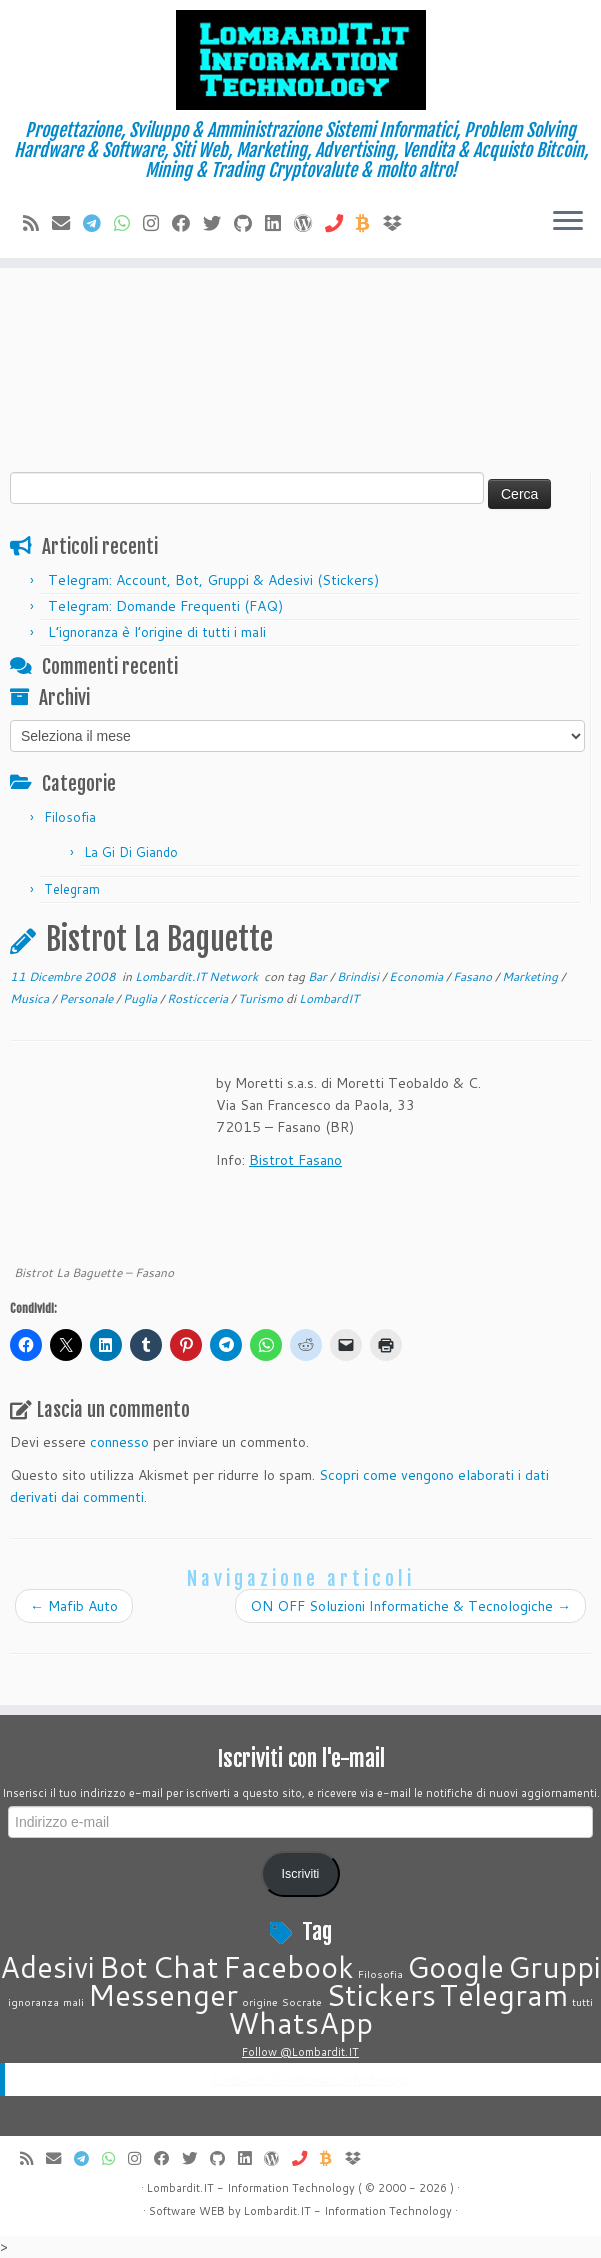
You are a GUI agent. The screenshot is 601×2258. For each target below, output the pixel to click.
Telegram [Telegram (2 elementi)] (504, 1994)
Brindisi (359, 976)
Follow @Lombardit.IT (300, 2052)
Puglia (141, 998)
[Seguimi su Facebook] (187, 223)
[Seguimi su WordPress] (309, 223)
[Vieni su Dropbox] (399, 223)
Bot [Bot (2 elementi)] (123, 1966)
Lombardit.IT (277, 2211)
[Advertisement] (300, 322)
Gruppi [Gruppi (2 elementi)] (554, 1966)
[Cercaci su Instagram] (157, 223)
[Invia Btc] (369, 223)
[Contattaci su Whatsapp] (128, 223)
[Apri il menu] (568, 222)
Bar (319, 976)
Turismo (262, 998)
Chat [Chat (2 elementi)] (185, 1966)
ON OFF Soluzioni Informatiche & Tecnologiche (410, 1606)
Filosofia (70, 817)
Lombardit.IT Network (198, 976)
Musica (31, 998)
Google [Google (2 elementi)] (455, 1966)
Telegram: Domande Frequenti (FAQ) (165, 606)
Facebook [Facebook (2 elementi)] (288, 1966)
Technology (420, 2211)
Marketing (531, 976)
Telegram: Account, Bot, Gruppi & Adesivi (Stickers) (213, 580)
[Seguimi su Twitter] (218, 223)
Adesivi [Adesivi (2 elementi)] (47, 1966)
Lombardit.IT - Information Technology (310, 2080)
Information (355, 2211)
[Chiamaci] (340, 223)
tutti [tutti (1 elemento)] (582, 2001)
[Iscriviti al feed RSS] (37, 223)
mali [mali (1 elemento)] (73, 2001)
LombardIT (329, 998)
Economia (417, 976)
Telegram (72, 889)
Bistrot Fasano (295, 1160)
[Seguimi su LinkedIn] (279, 223)
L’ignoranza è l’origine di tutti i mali (157, 632)
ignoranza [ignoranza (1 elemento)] (33, 2001)
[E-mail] (67, 223)
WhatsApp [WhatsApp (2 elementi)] (300, 2022)
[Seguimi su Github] (249, 223)
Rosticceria (199, 998)
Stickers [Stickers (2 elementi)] (381, 1994)
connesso (119, 1442)
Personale (87, 998)
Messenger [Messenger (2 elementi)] (163, 1994)
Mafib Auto (74, 1606)
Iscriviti (301, 1874)
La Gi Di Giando (131, 852)
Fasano (474, 976)
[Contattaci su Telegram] (98, 223)
